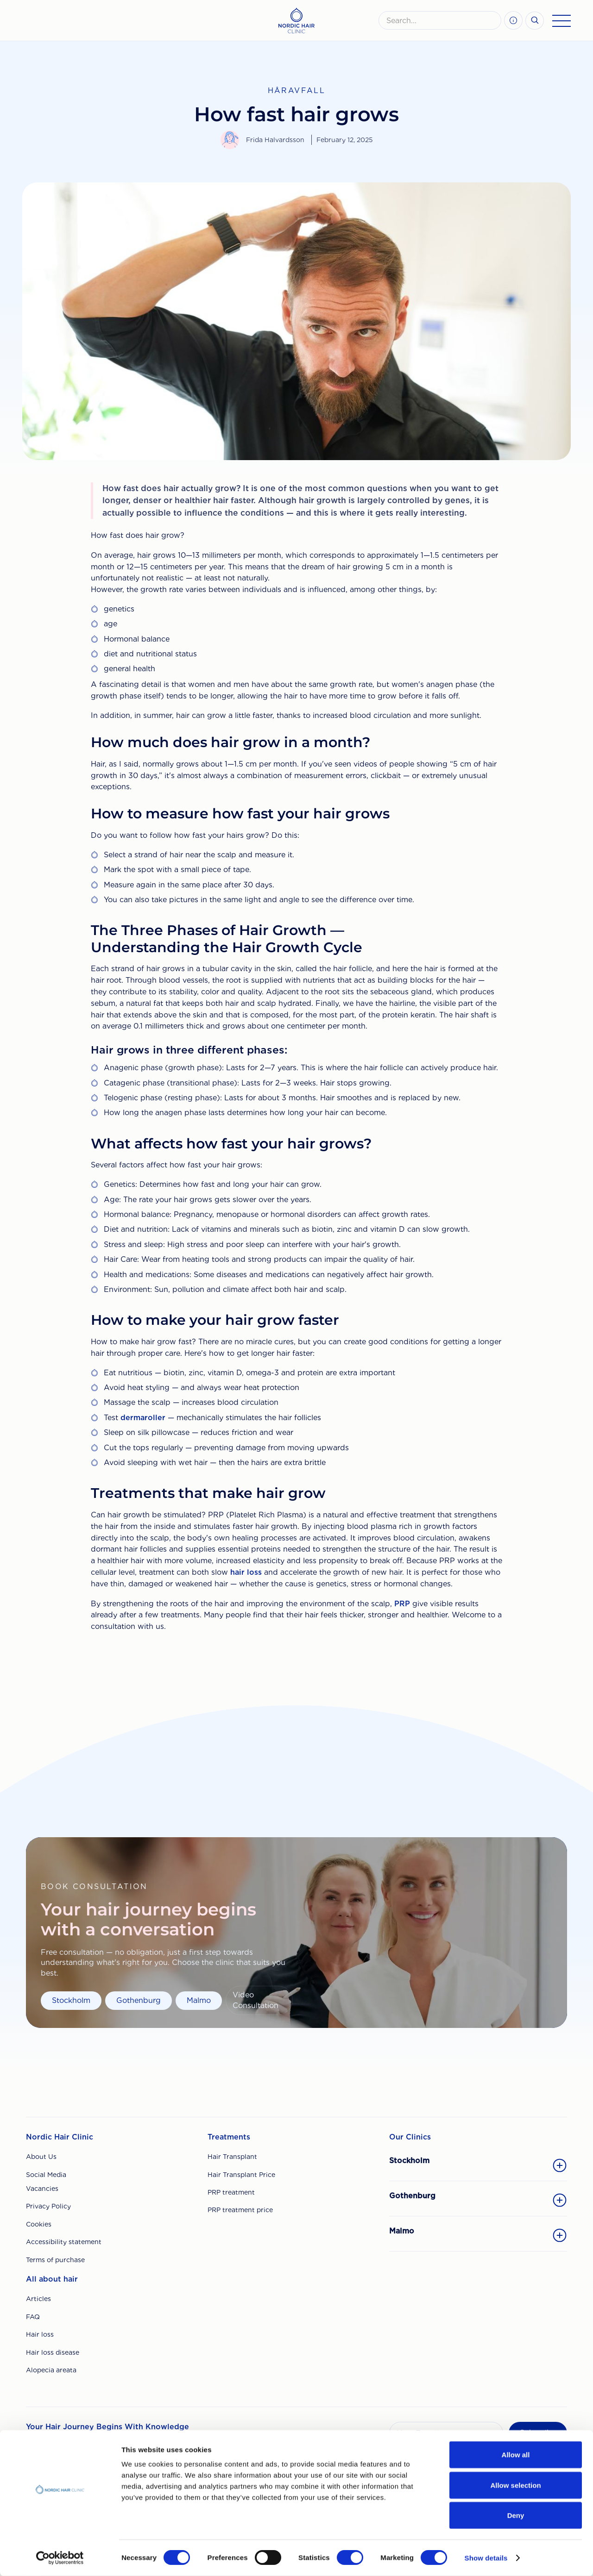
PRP (402, 1603)
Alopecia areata (51, 2370)
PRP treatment (231, 2192)
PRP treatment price (240, 2210)
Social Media (46, 2174)
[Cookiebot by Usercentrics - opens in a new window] (60, 2558)
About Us (41, 2156)
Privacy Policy (48, 2206)
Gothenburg (138, 2000)
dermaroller (142, 1417)
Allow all (516, 2454)
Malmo (199, 2000)
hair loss (246, 1572)
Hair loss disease (52, 2352)
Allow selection (515, 2485)
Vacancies (42, 2188)
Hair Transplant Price (241, 2174)
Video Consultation (255, 1999)
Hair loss (40, 2334)
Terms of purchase (55, 2260)
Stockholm (71, 2000)
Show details (486, 2558)
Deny (515, 2515)
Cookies (38, 2224)
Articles (38, 2298)
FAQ (33, 2316)
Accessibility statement (63, 2241)
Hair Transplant (232, 2156)
